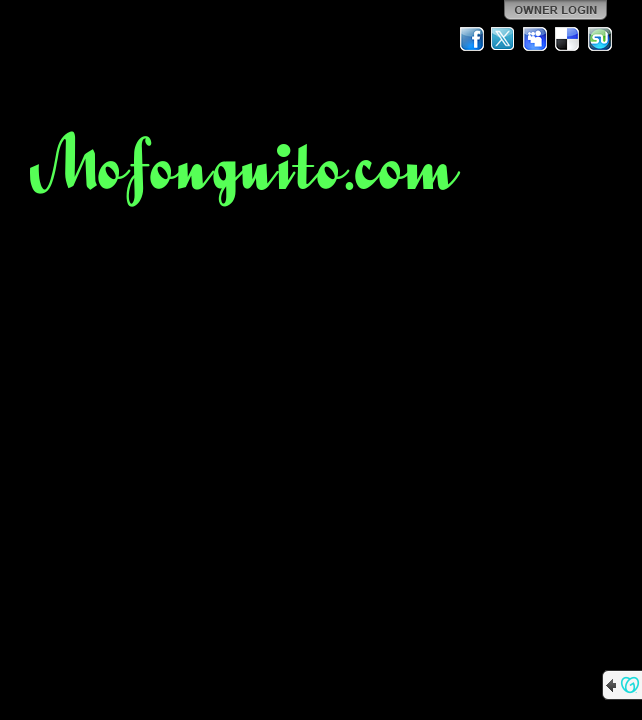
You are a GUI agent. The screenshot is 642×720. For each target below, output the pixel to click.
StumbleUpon (600, 39)
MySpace (536, 39)
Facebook (472, 39)
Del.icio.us (568, 39)
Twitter (504, 39)
